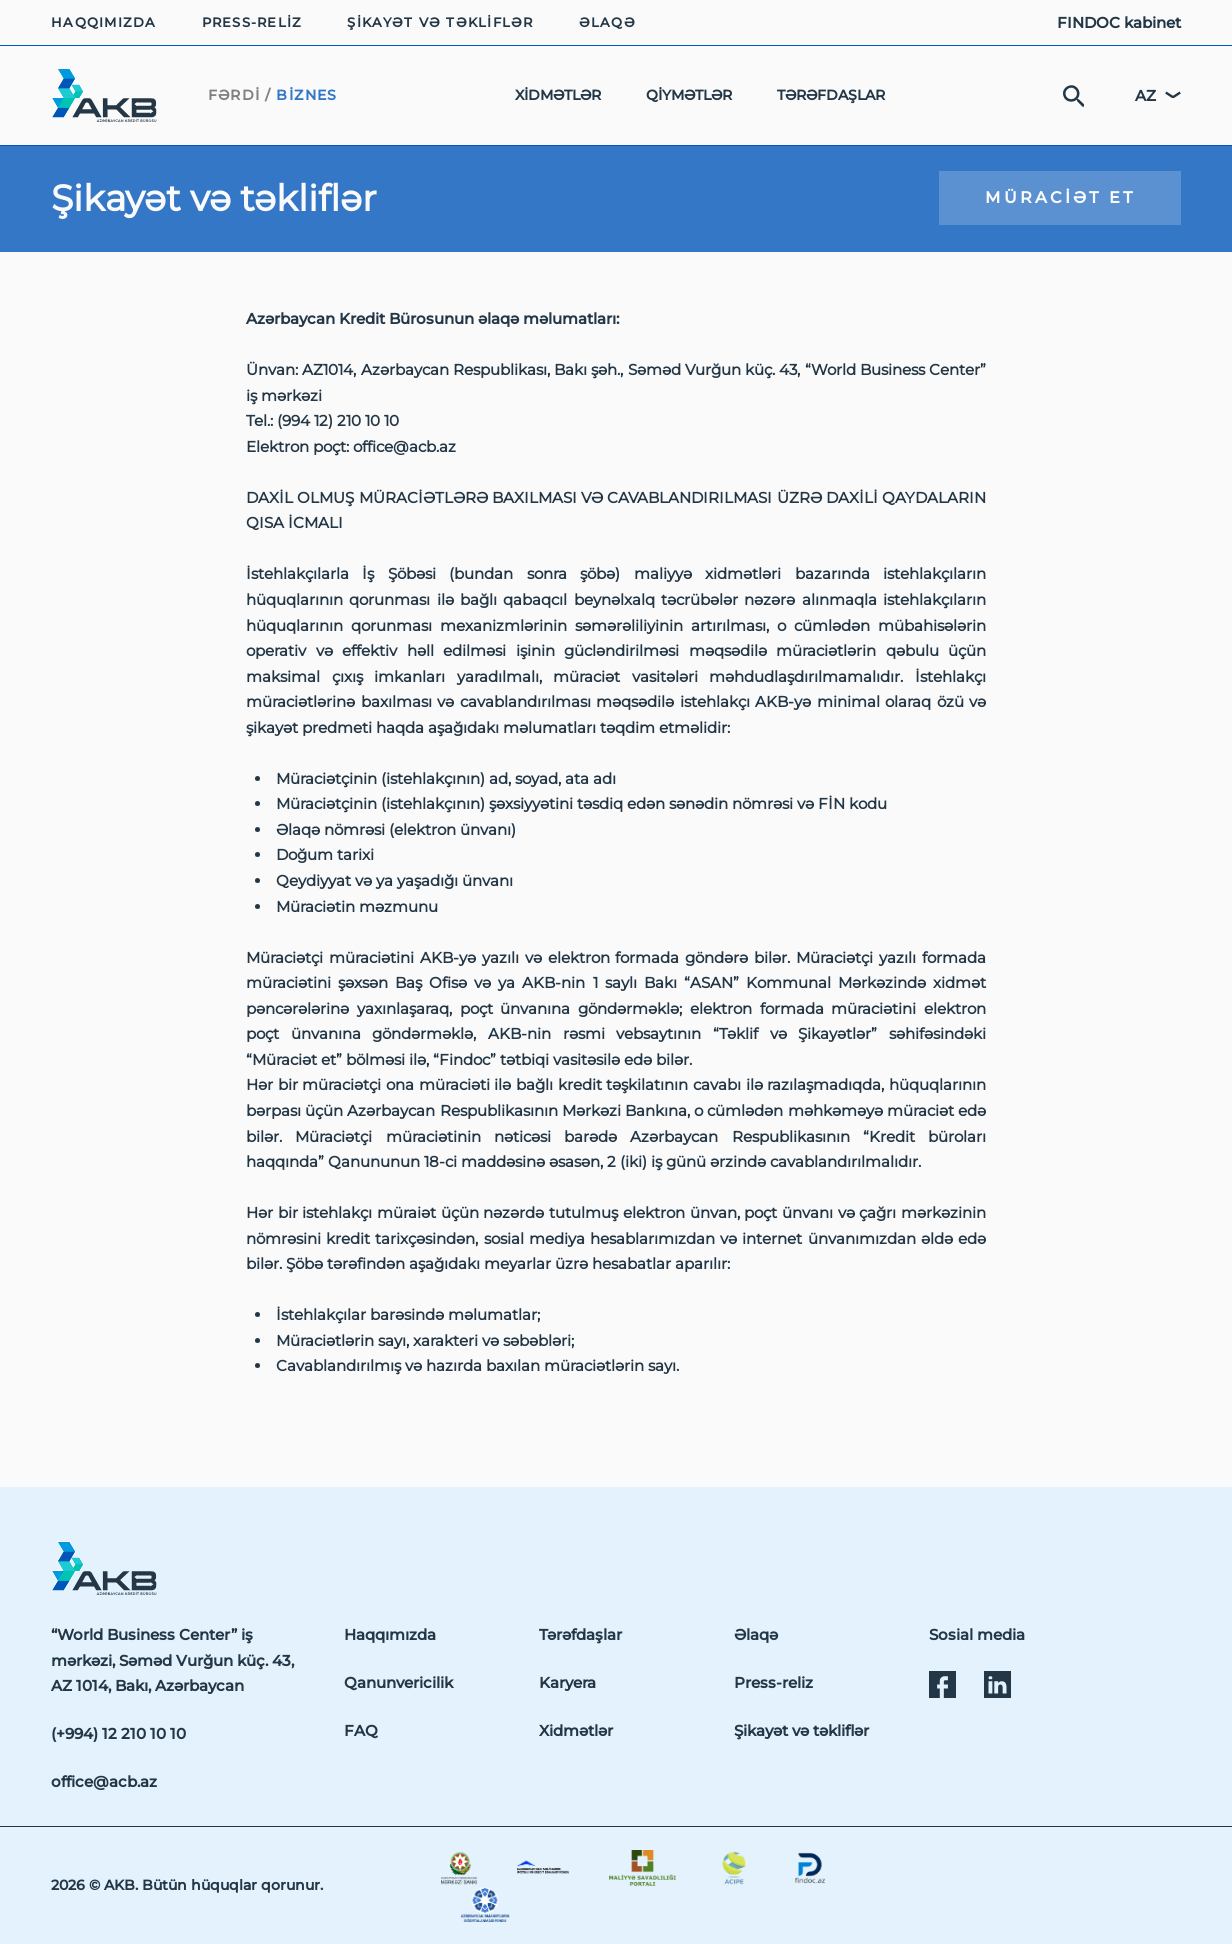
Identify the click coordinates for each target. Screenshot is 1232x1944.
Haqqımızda (104, 22)
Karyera (567, 1682)
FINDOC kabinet (1119, 22)
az (1145, 95)
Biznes (307, 95)
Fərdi (234, 95)
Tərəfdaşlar (831, 95)
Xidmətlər (558, 95)
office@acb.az (104, 1781)
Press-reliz (252, 22)
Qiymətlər (689, 95)
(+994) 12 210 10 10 (118, 1733)
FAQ (361, 1730)
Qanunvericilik (398, 1682)
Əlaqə (607, 22)
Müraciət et (1060, 197)
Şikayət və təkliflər (440, 22)
